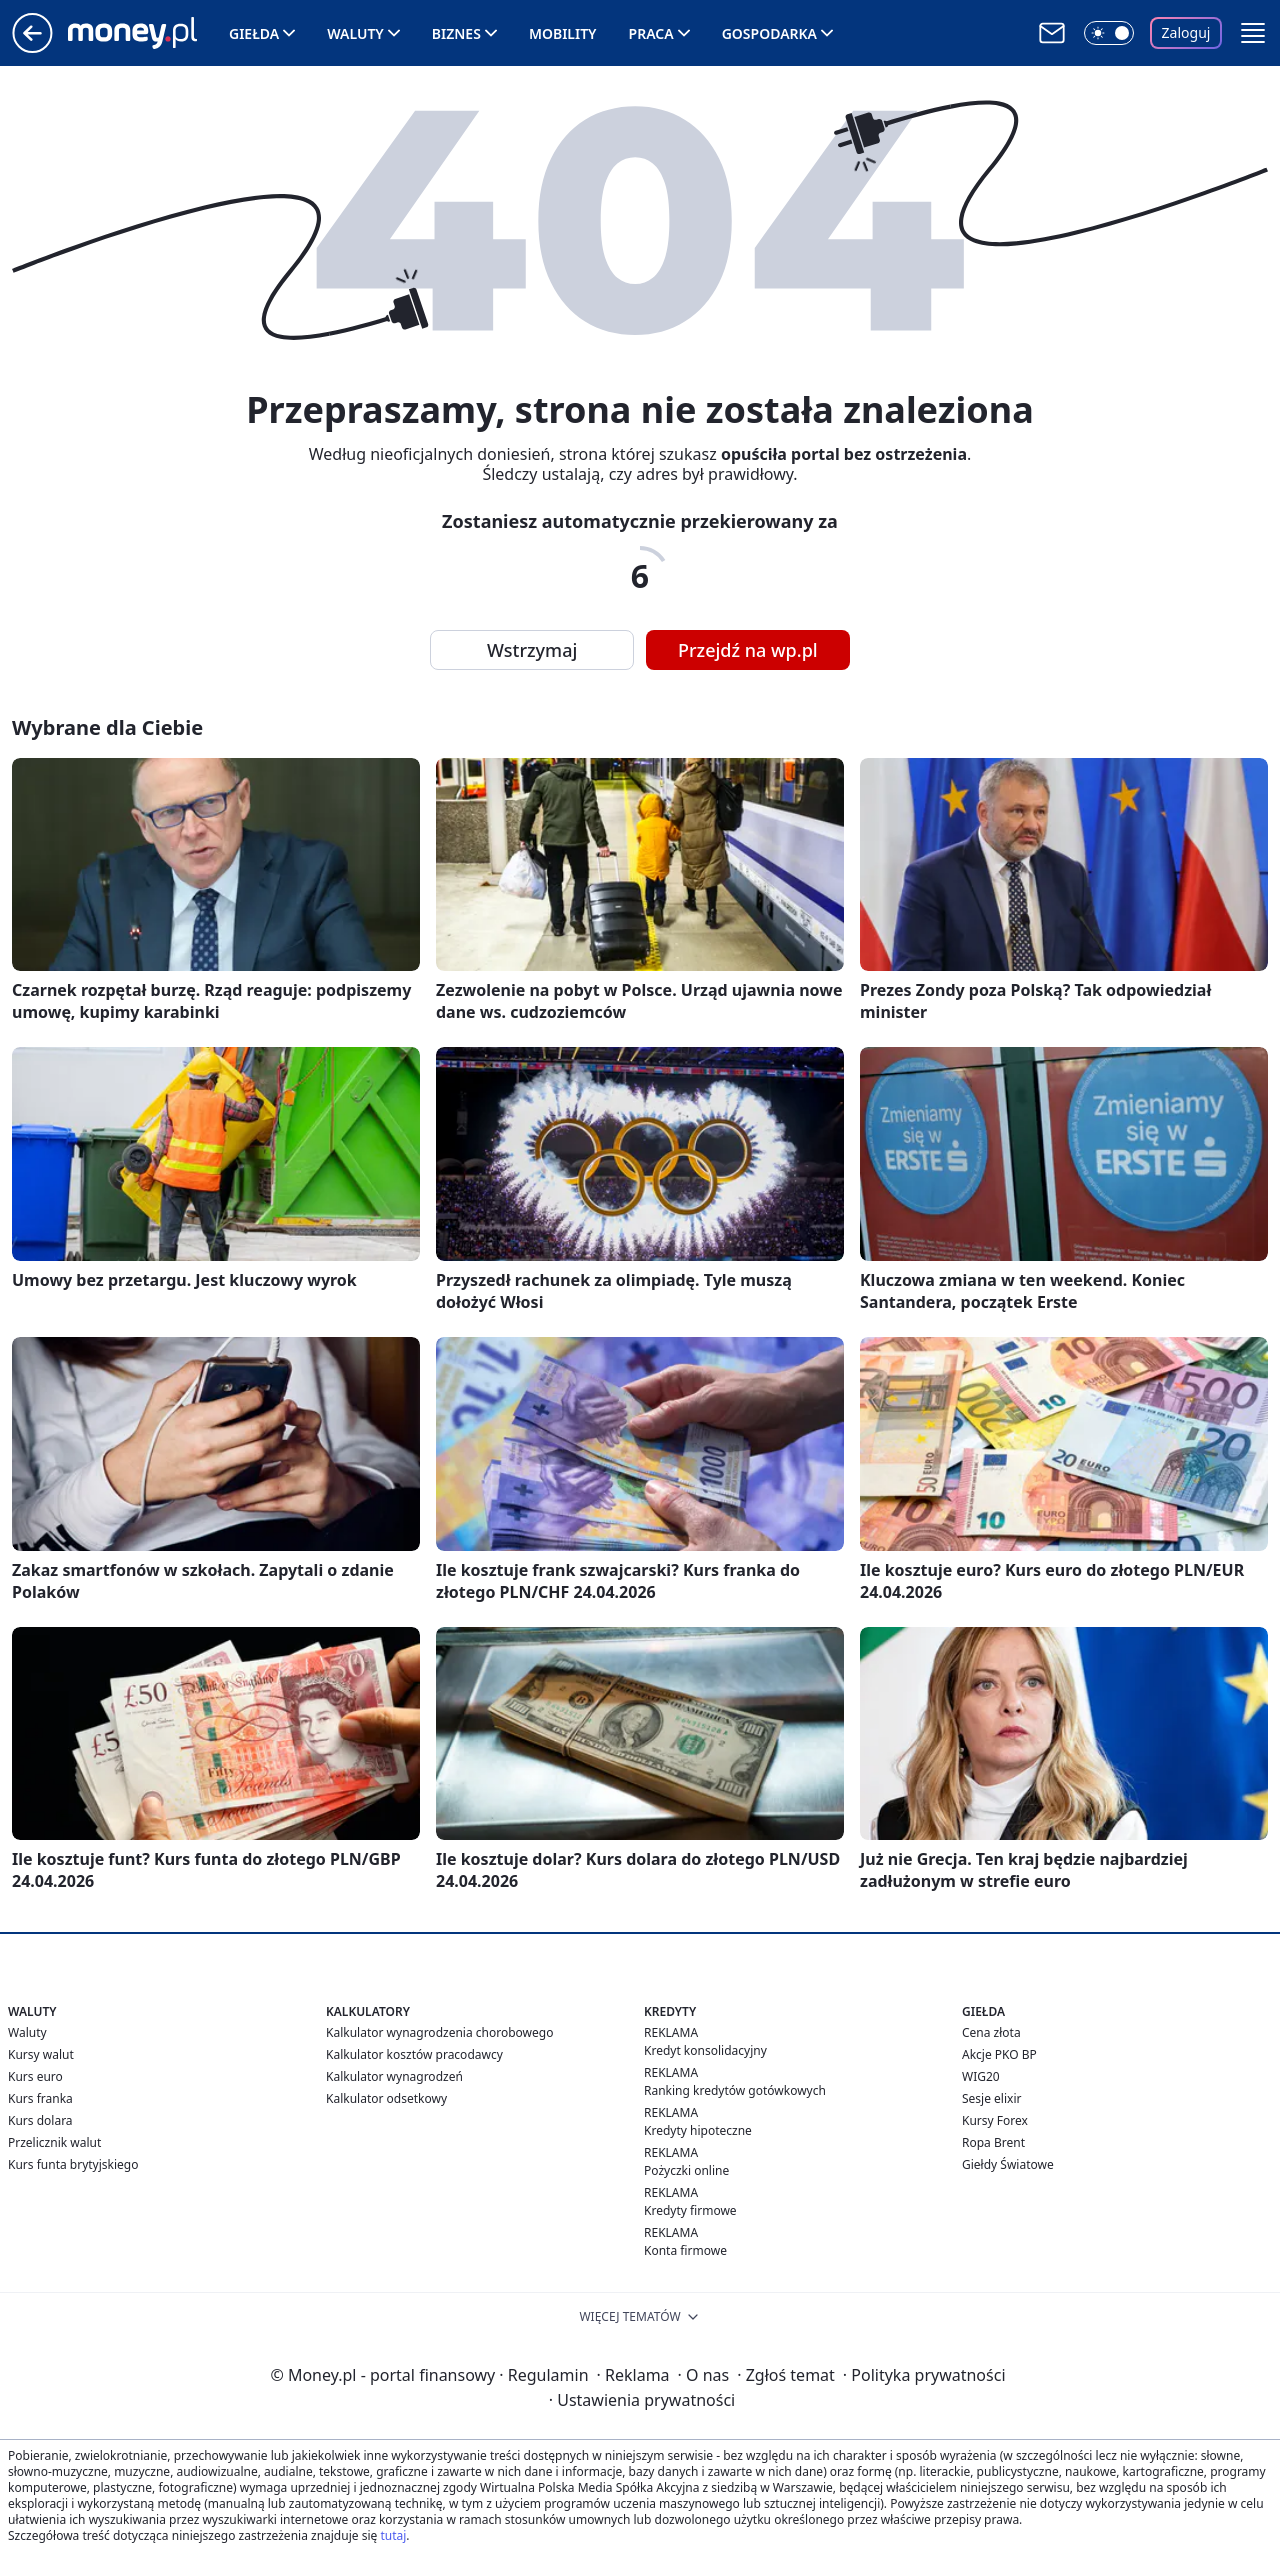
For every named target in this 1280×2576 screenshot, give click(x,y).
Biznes (456, 33)
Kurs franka (40, 2098)
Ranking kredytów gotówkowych (735, 2090)
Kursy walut (41, 2054)
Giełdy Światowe (1008, 2164)
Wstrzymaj (532, 650)
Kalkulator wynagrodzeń (394, 2076)
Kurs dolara (40, 2120)
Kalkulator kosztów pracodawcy (414, 2054)
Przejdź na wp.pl (748, 650)
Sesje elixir (991, 2098)
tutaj (393, 2535)
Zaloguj (1186, 32)
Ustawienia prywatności (642, 2400)
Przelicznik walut (54, 2142)
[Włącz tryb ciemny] (1109, 33)
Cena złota (991, 2032)
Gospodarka (769, 33)
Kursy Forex (995, 2120)
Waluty (355, 33)
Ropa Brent (993, 2142)
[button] (1253, 33)
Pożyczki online (686, 2170)
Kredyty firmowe (690, 2210)
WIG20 (981, 2076)
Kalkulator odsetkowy (386, 2098)
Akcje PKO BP (999, 2054)
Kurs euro (35, 2076)
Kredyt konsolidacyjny (705, 2050)
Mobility (563, 33)
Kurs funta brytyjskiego (73, 2164)
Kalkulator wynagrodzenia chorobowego (439, 2032)
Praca (651, 33)
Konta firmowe (685, 2250)
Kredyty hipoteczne (698, 2130)
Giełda (254, 33)
